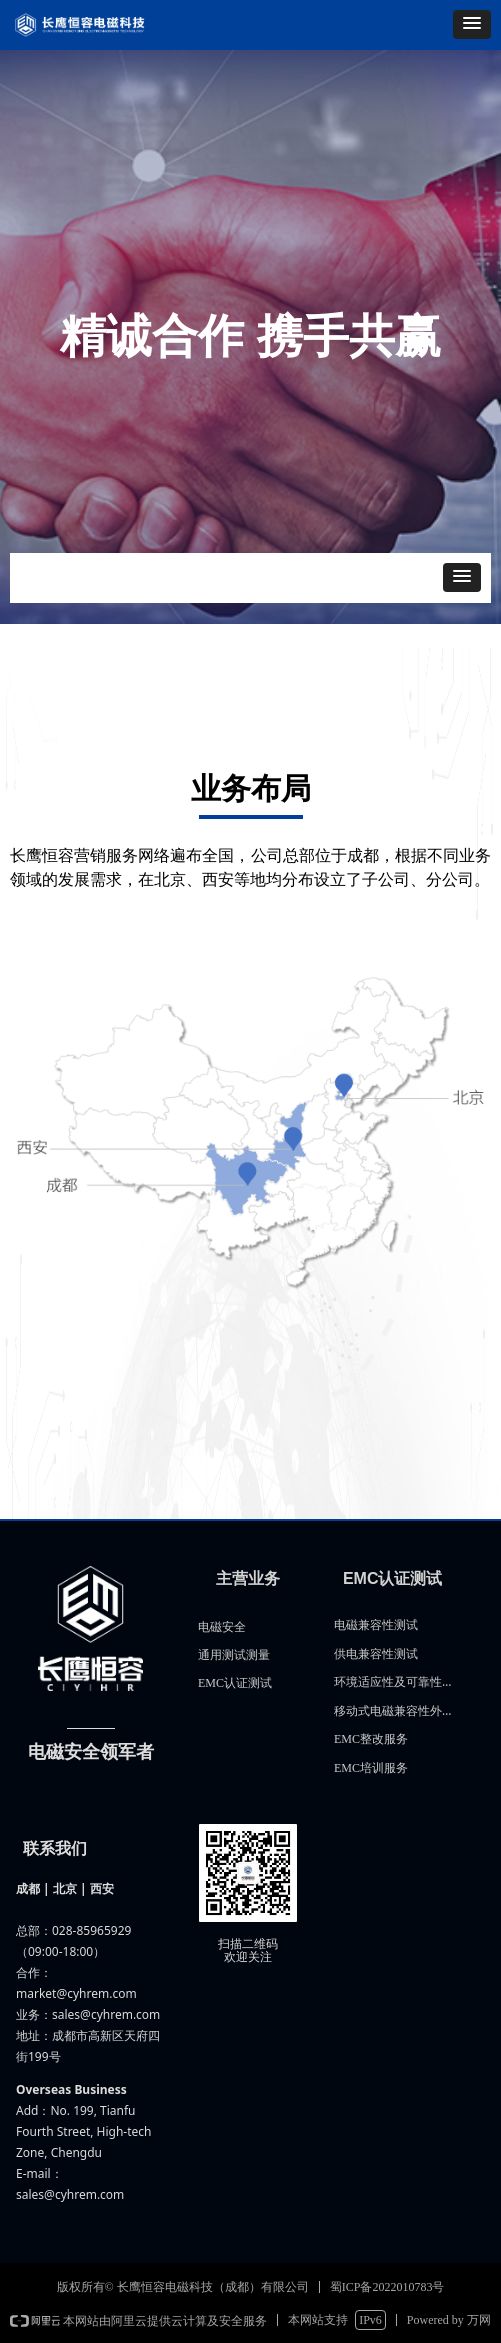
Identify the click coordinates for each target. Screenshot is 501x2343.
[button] (472, 24)
